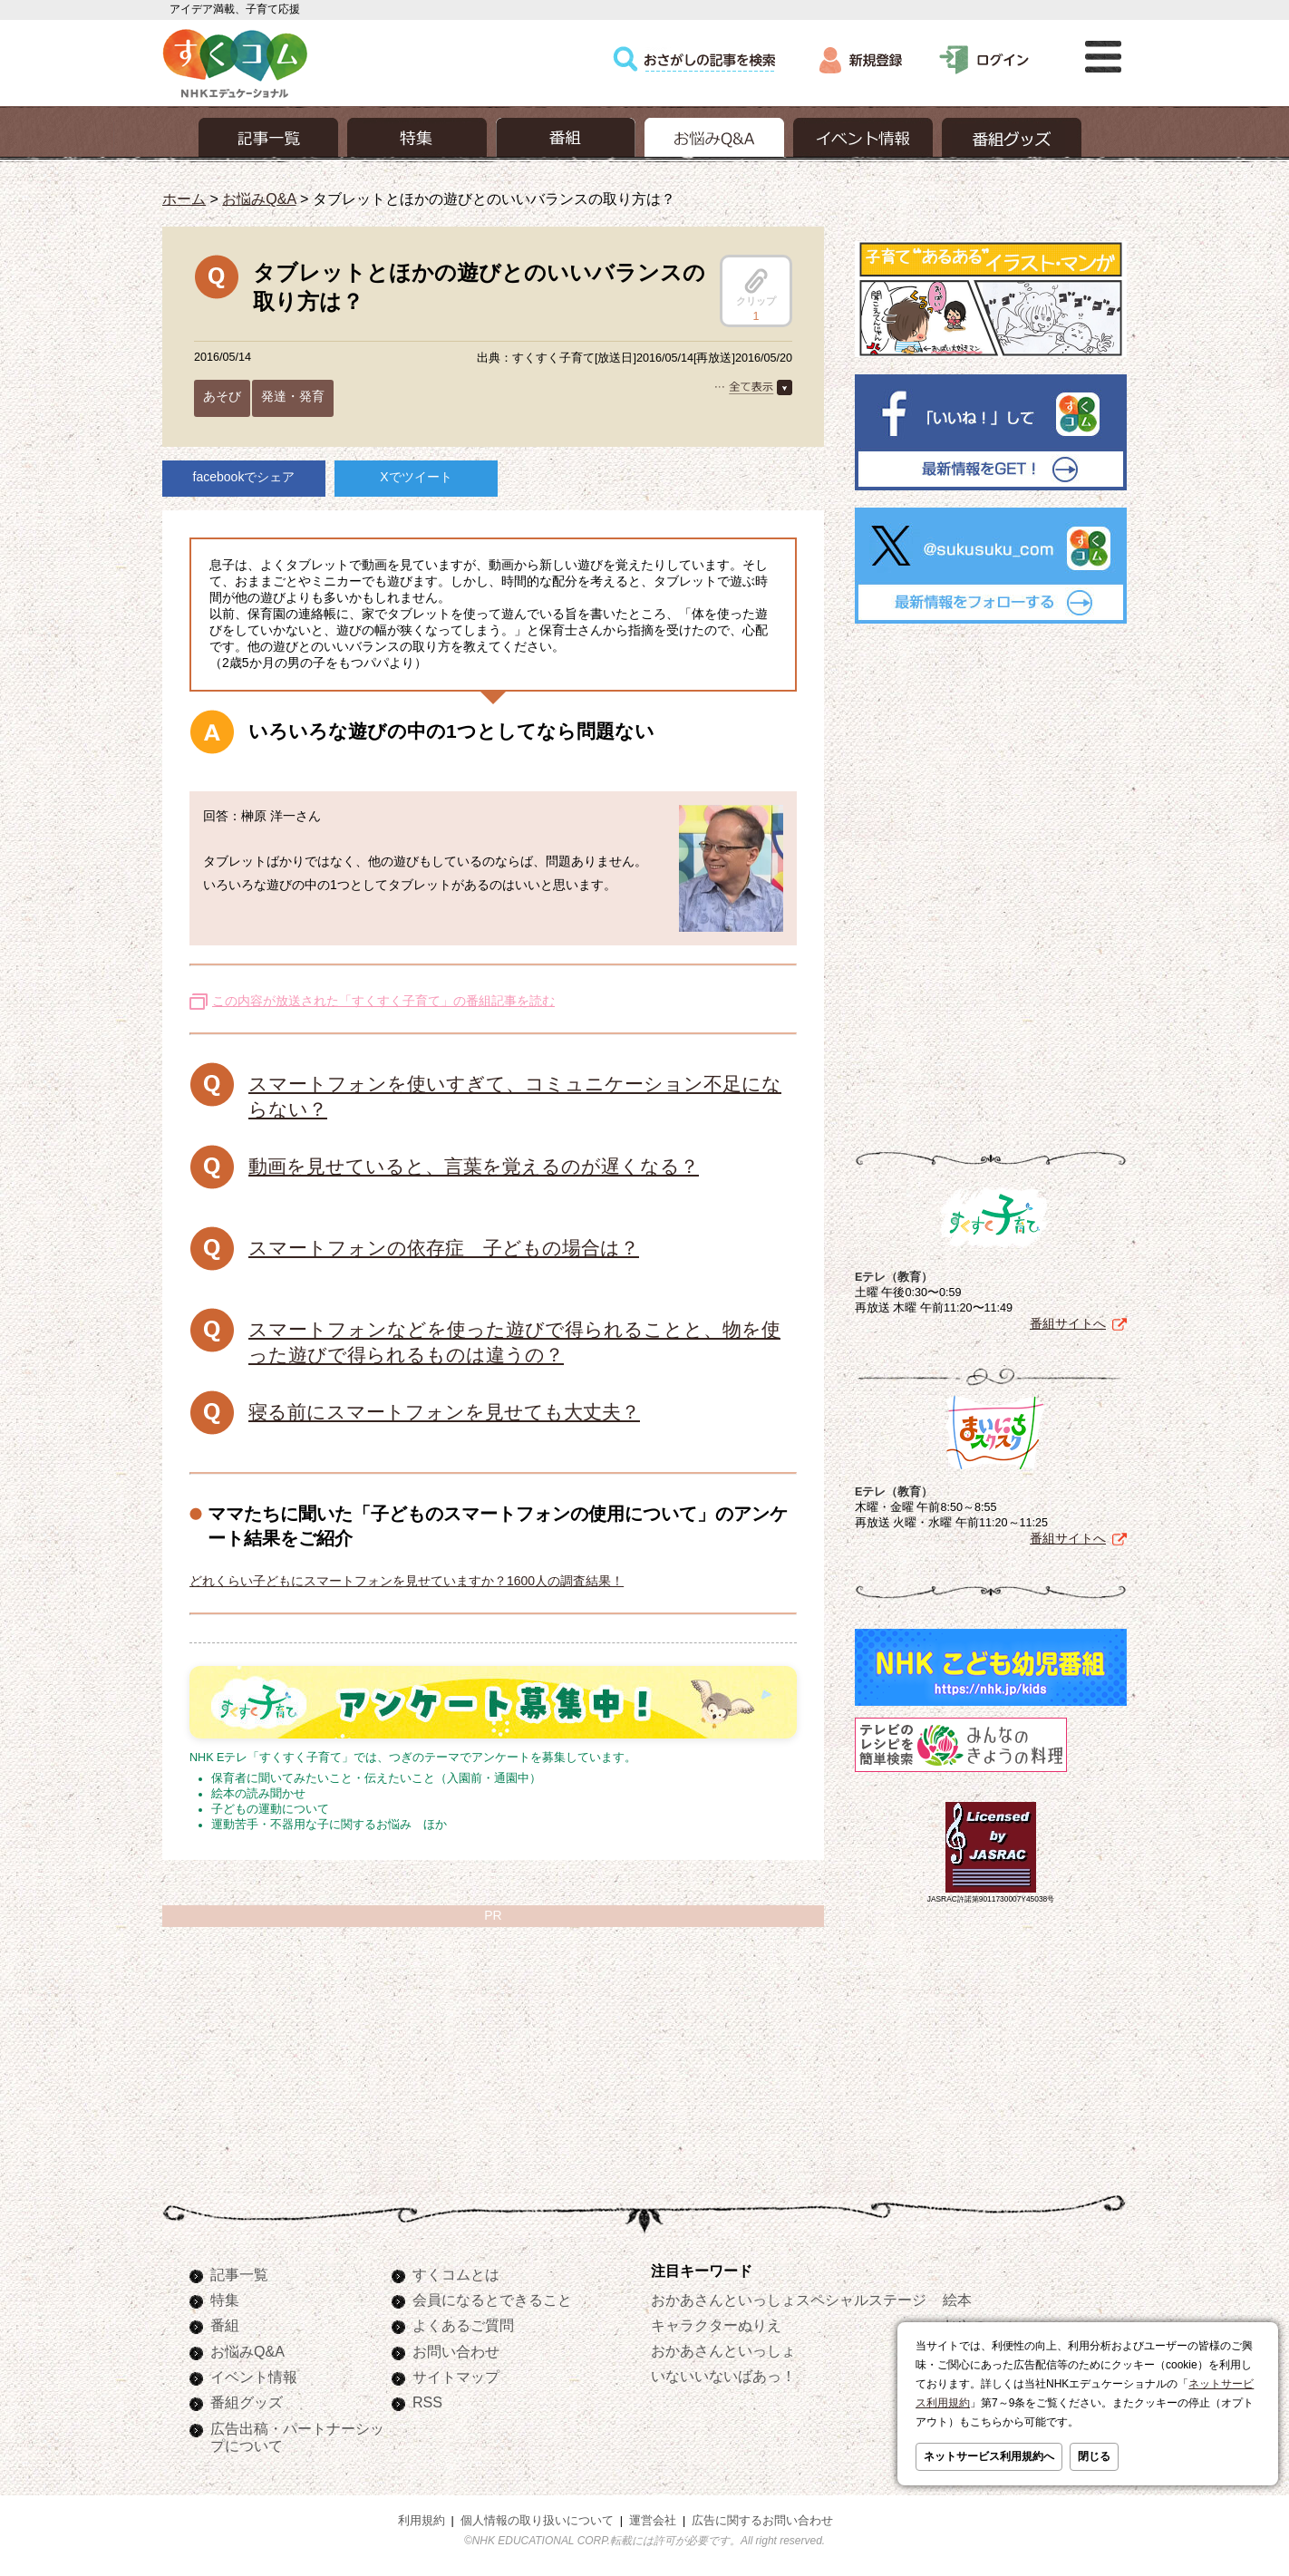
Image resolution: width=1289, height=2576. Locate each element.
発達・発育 (293, 396)
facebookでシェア (244, 477)
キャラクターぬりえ (716, 2325)
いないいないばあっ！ (723, 2376)
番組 (224, 2325)
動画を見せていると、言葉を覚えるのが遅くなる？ (473, 1166)
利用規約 (421, 2520)
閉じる (1094, 2456)
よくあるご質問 (463, 2325)
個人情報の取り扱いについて (537, 2520)
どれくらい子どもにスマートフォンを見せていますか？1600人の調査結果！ (406, 1581)
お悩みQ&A (259, 198)
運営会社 (652, 2520)
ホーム (184, 198)
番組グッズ (246, 2402)
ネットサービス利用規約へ (989, 2456)
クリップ (756, 287)
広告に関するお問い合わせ (762, 2520)
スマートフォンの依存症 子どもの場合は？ (443, 1247)
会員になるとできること (492, 2299)
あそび (222, 396)
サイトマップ (455, 2376)
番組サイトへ (1068, 1323)
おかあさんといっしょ (723, 2350)
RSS (427, 2402)
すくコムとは (455, 2274)
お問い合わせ (455, 2351)
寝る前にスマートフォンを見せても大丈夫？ (444, 1411)
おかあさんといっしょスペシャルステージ (788, 2299)
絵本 (957, 2299)
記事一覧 (239, 2274)
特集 (224, 2299)
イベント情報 (253, 2376)
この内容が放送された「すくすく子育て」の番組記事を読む (383, 1000)
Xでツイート (415, 477)
